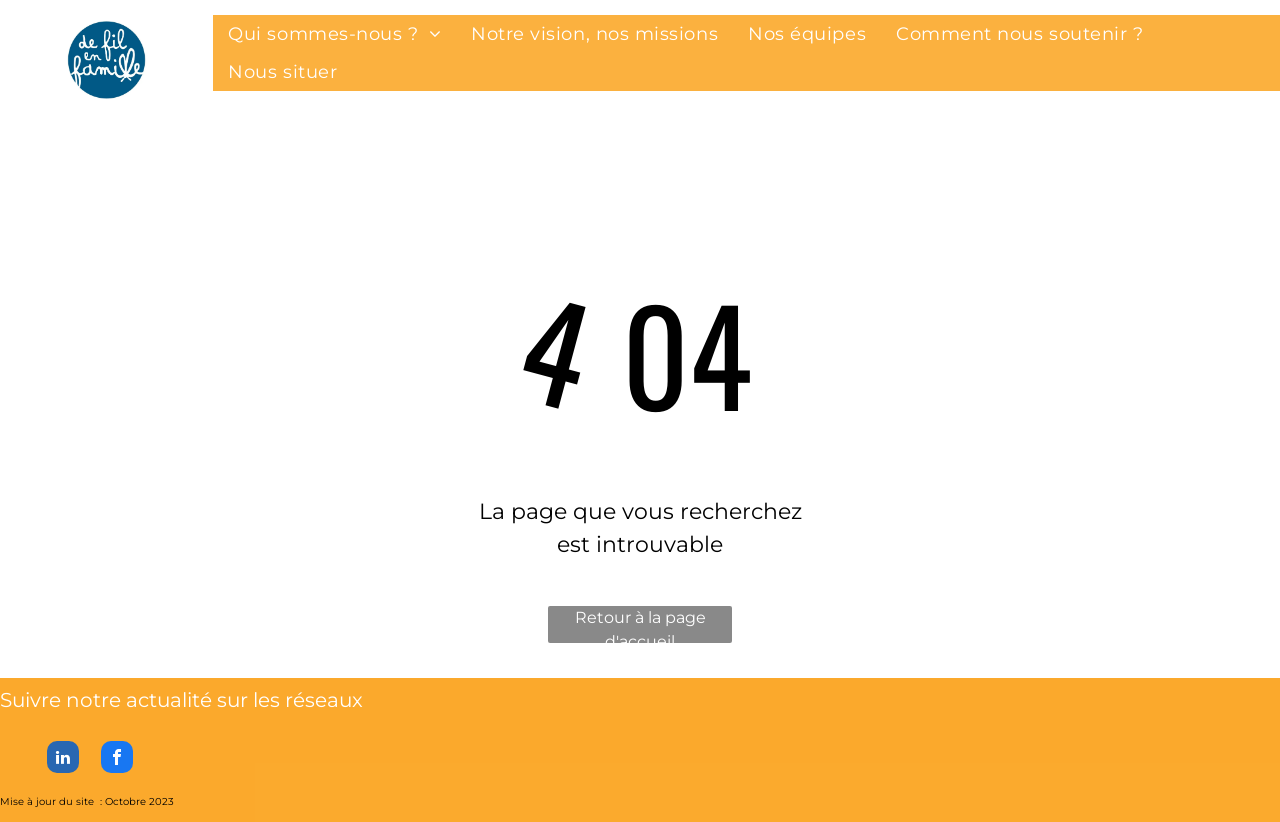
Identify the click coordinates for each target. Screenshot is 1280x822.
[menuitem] (334, 34)
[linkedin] (63, 759)
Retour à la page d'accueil (640, 625)
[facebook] (117, 759)
